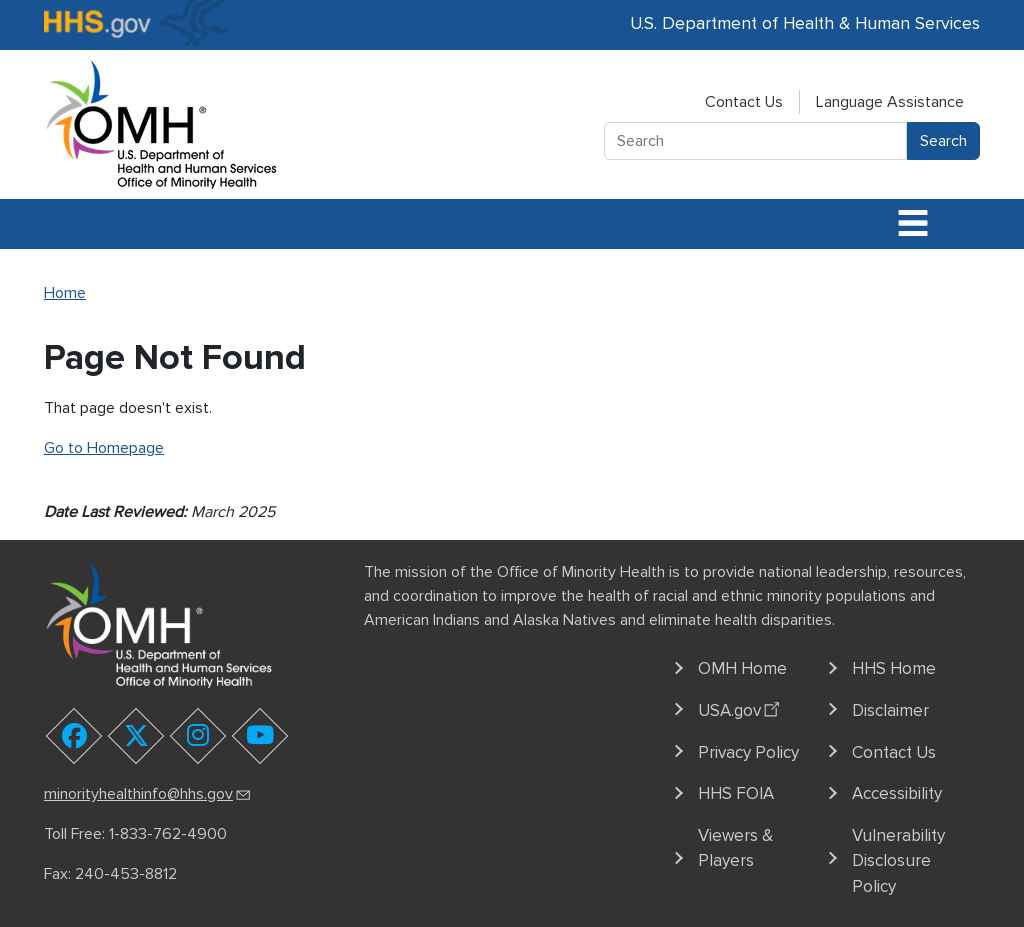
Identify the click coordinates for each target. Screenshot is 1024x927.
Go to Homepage (104, 448)
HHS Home (894, 668)
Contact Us (744, 102)
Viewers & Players (735, 848)
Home (65, 293)
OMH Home (742, 668)
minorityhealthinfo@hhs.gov (148, 794)
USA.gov (741, 708)
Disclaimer (890, 710)
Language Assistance (890, 102)
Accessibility (897, 793)
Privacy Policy (748, 752)
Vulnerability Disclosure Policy (898, 861)
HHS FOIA (736, 793)
